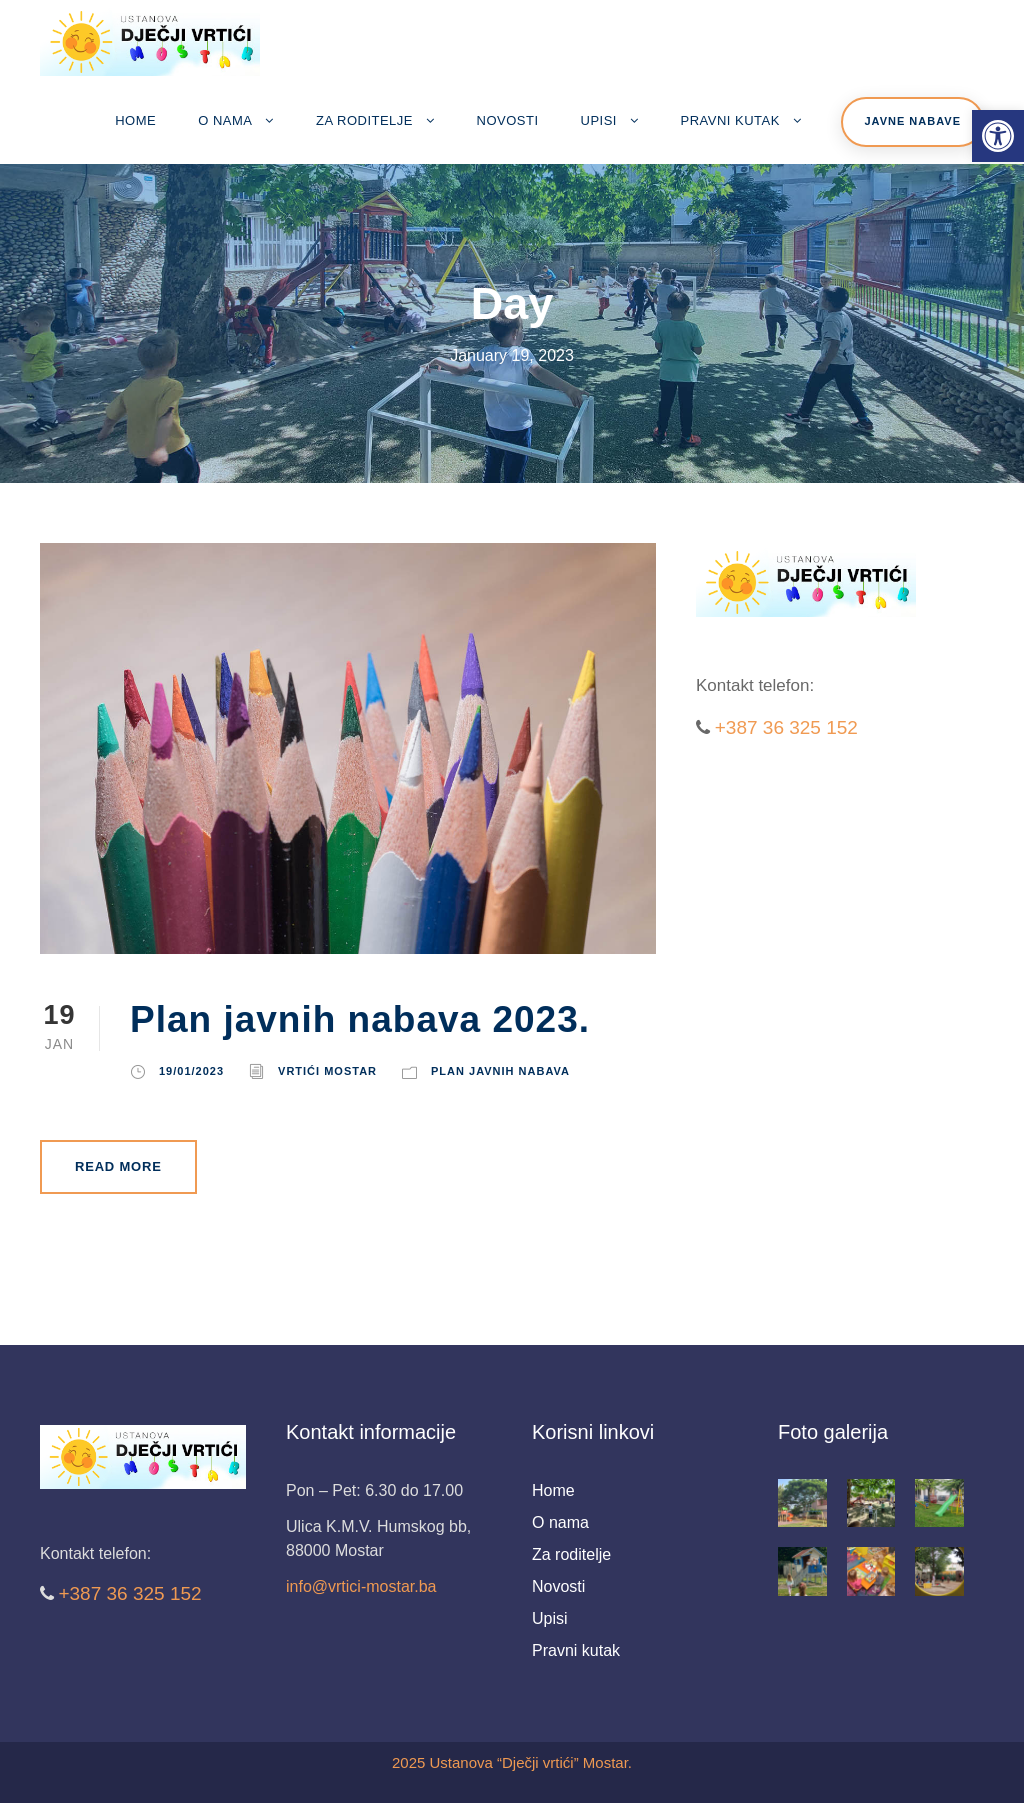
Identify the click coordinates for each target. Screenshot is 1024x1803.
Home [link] (135, 120)
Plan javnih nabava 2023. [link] (360, 1019)
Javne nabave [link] (912, 121)
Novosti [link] (508, 120)
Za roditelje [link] (364, 120)
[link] (998, 136)
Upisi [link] (599, 120)
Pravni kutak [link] (730, 120)
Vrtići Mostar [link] (327, 1071)
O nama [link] (225, 120)
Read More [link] (118, 1166)
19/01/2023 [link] (191, 1071)
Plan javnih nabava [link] (500, 1071)
